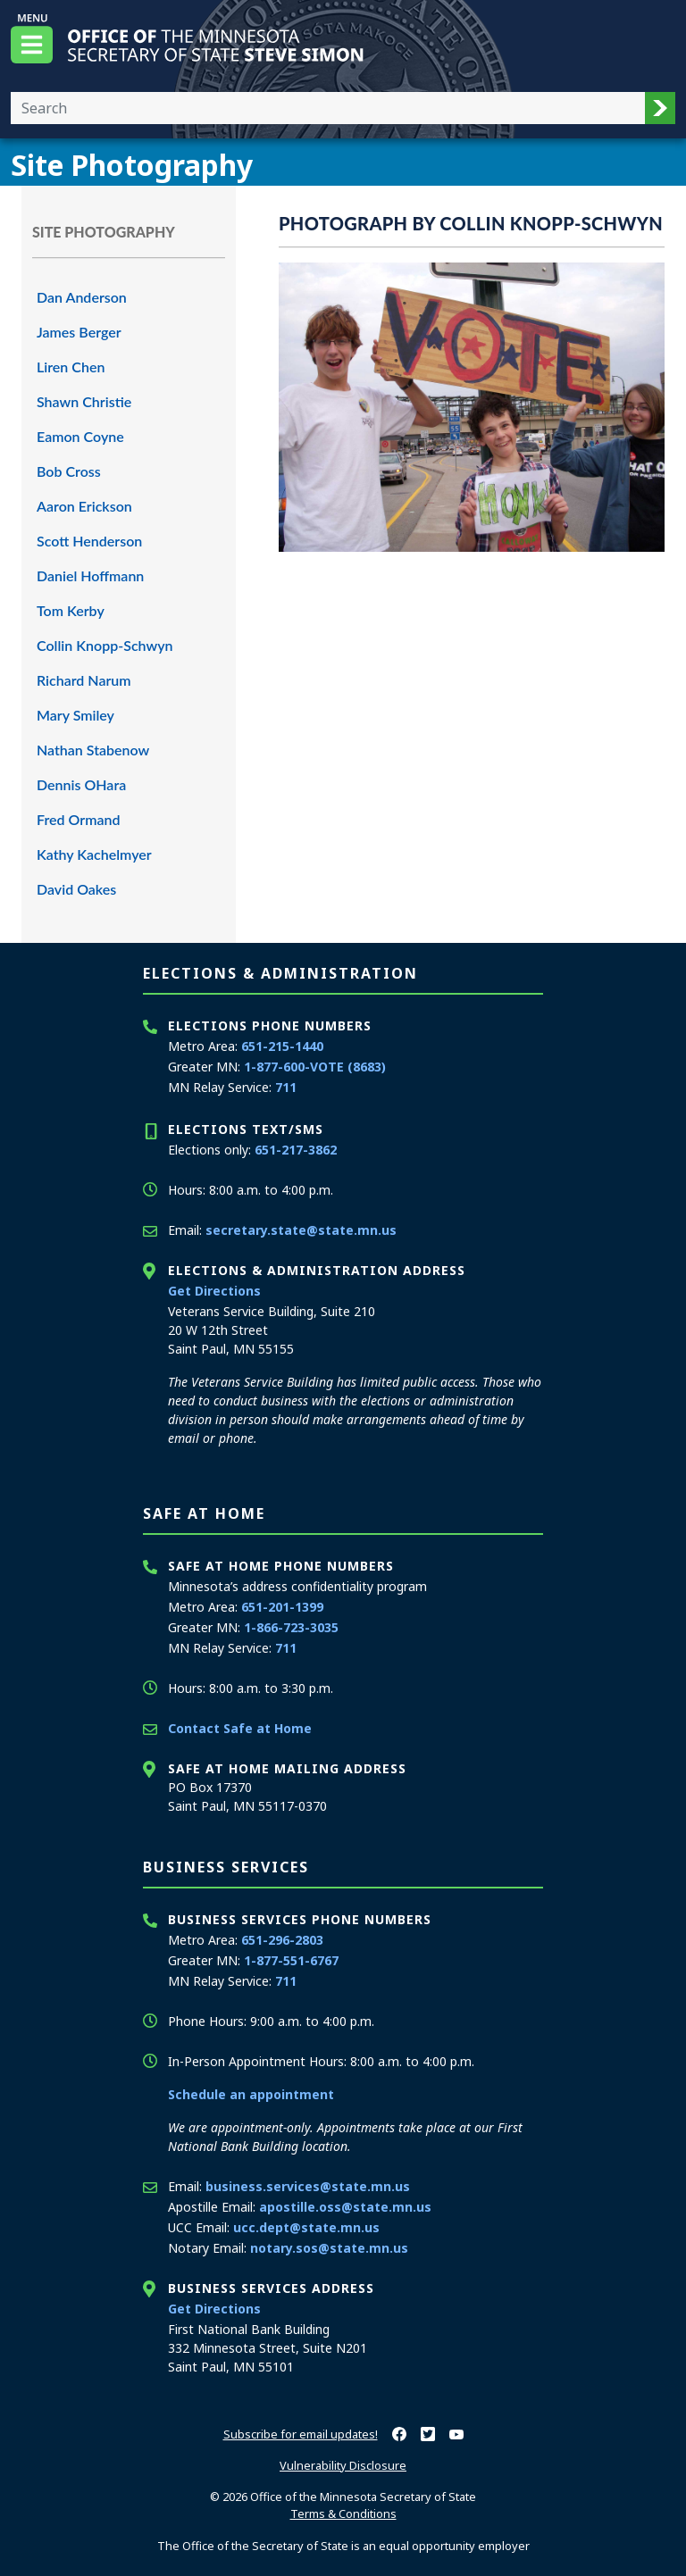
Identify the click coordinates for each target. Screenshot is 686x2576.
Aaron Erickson (84, 505)
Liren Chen (71, 366)
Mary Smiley (75, 714)
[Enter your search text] (328, 108)
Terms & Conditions (343, 2513)
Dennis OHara (81, 784)
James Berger (79, 331)
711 (286, 1087)
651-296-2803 (282, 1939)
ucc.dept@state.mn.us (306, 2227)
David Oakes (76, 888)
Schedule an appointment (251, 2094)
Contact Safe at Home (240, 1728)
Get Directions (214, 1290)
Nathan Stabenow (93, 749)
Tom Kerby (71, 610)
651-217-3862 (296, 1149)
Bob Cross (69, 471)
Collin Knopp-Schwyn (105, 645)
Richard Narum (84, 679)
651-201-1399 (282, 1606)
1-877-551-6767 (291, 1960)
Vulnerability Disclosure (343, 2465)
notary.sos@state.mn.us (329, 2247)
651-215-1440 (282, 1046)
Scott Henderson (89, 540)
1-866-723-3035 (291, 1627)
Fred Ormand (78, 819)
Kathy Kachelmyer (94, 854)
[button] (660, 108)
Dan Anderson (82, 296)
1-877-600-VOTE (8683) (315, 1066)
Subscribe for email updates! (300, 2434)
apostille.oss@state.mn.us (345, 2206)
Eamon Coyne (80, 436)
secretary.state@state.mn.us (301, 1229)
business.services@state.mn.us (307, 2186)
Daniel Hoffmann (90, 575)
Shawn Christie (84, 401)
